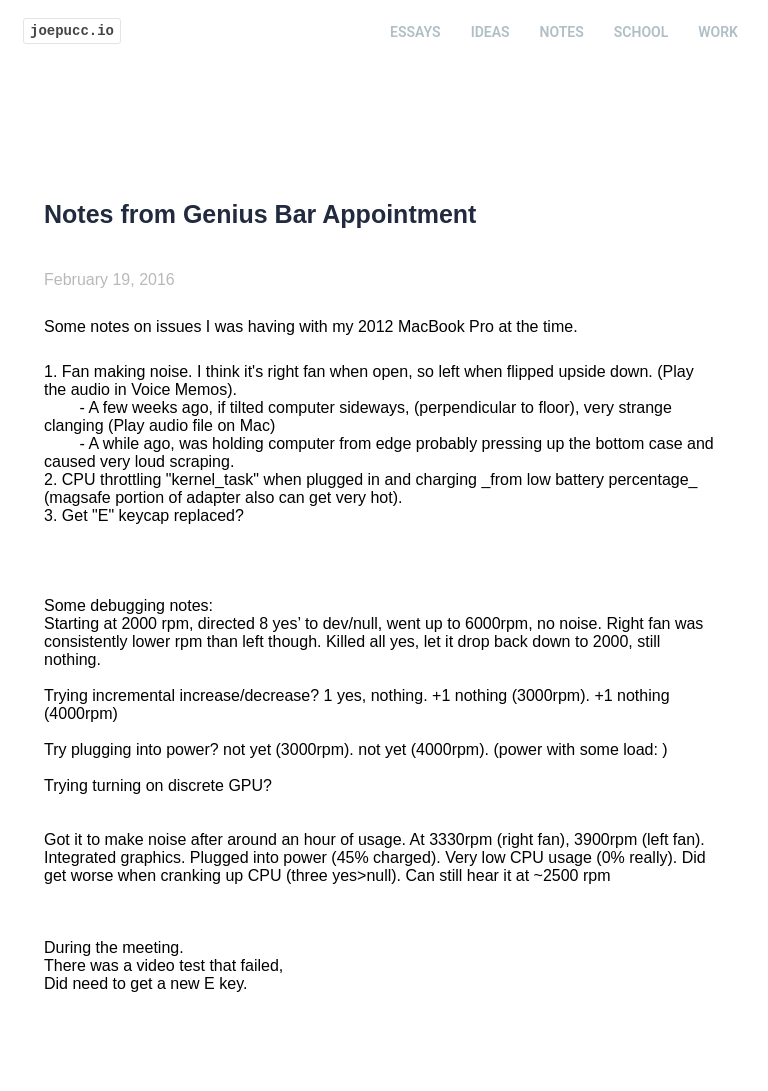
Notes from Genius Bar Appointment (260, 214)
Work (718, 32)
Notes (562, 32)
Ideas (490, 32)
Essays (415, 32)
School (641, 32)
